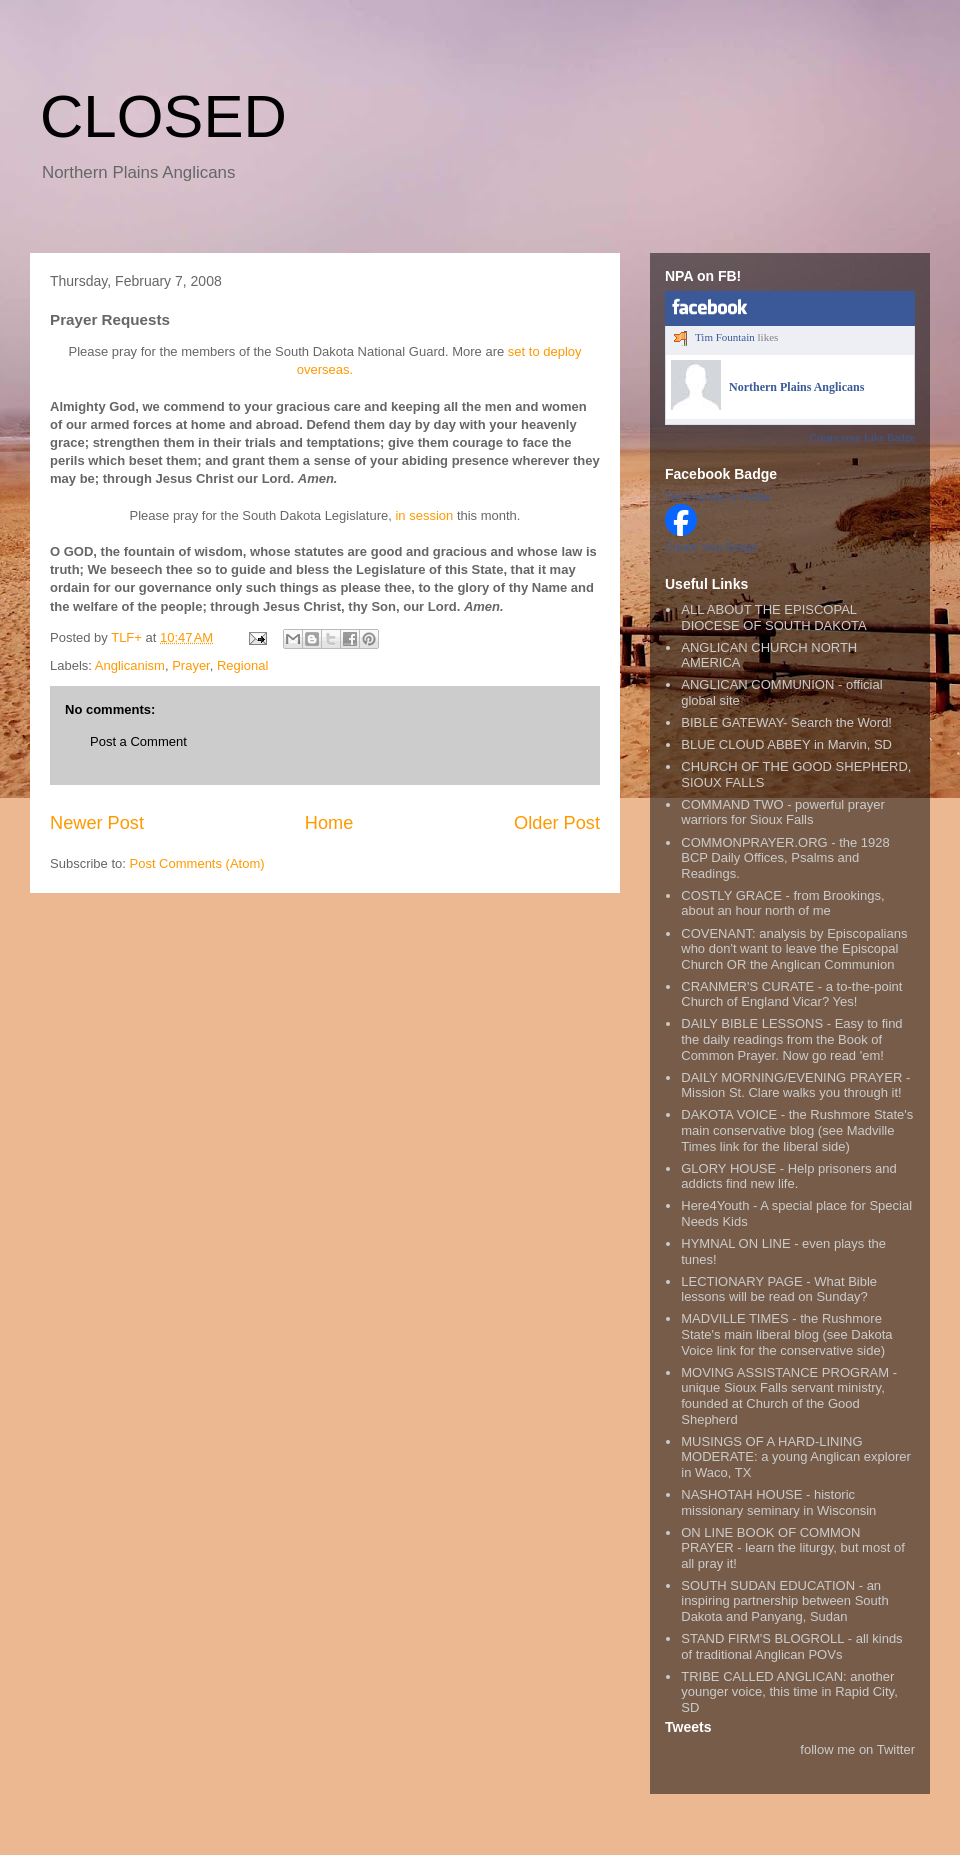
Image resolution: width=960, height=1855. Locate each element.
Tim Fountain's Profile (718, 497)
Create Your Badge (711, 547)
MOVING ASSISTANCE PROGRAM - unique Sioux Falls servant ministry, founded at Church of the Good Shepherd (789, 1396)
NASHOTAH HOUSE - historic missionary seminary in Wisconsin (778, 1502)
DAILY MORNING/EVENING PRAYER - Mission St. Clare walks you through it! (795, 1085)
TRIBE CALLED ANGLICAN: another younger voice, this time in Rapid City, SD (789, 1692)
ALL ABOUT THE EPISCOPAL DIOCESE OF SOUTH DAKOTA (773, 617)
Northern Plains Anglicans (796, 387)
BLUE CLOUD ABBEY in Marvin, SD (786, 744)
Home (329, 823)
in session (424, 515)
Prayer (191, 665)
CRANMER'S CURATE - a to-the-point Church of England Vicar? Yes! (791, 994)
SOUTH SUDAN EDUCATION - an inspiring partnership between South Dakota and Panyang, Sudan (784, 1601)
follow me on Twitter (857, 1749)
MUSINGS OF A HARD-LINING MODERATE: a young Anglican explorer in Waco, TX (796, 1457)
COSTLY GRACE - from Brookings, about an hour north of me (782, 903)
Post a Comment (138, 741)
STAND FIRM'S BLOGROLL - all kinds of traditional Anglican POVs (791, 1646)
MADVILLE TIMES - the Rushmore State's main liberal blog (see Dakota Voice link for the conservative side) (786, 1334)
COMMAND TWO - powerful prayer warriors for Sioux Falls (782, 812)
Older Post (557, 823)
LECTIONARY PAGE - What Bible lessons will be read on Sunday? (779, 1289)
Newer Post (97, 823)
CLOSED (163, 116)
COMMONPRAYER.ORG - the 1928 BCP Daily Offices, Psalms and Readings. (785, 858)
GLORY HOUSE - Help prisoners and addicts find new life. (789, 1176)
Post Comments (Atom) (197, 863)
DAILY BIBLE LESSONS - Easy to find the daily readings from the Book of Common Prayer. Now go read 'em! (791, 1039)
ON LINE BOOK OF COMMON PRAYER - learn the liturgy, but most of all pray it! (793, 1548)
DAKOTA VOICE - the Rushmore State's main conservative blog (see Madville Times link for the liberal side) (797, 1130)
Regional (242, 665)
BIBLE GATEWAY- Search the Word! (786, 722)
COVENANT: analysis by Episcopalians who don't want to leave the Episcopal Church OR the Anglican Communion (794, 949)
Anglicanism (130, 665)
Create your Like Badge (862, 437)
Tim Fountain (725, 337)
